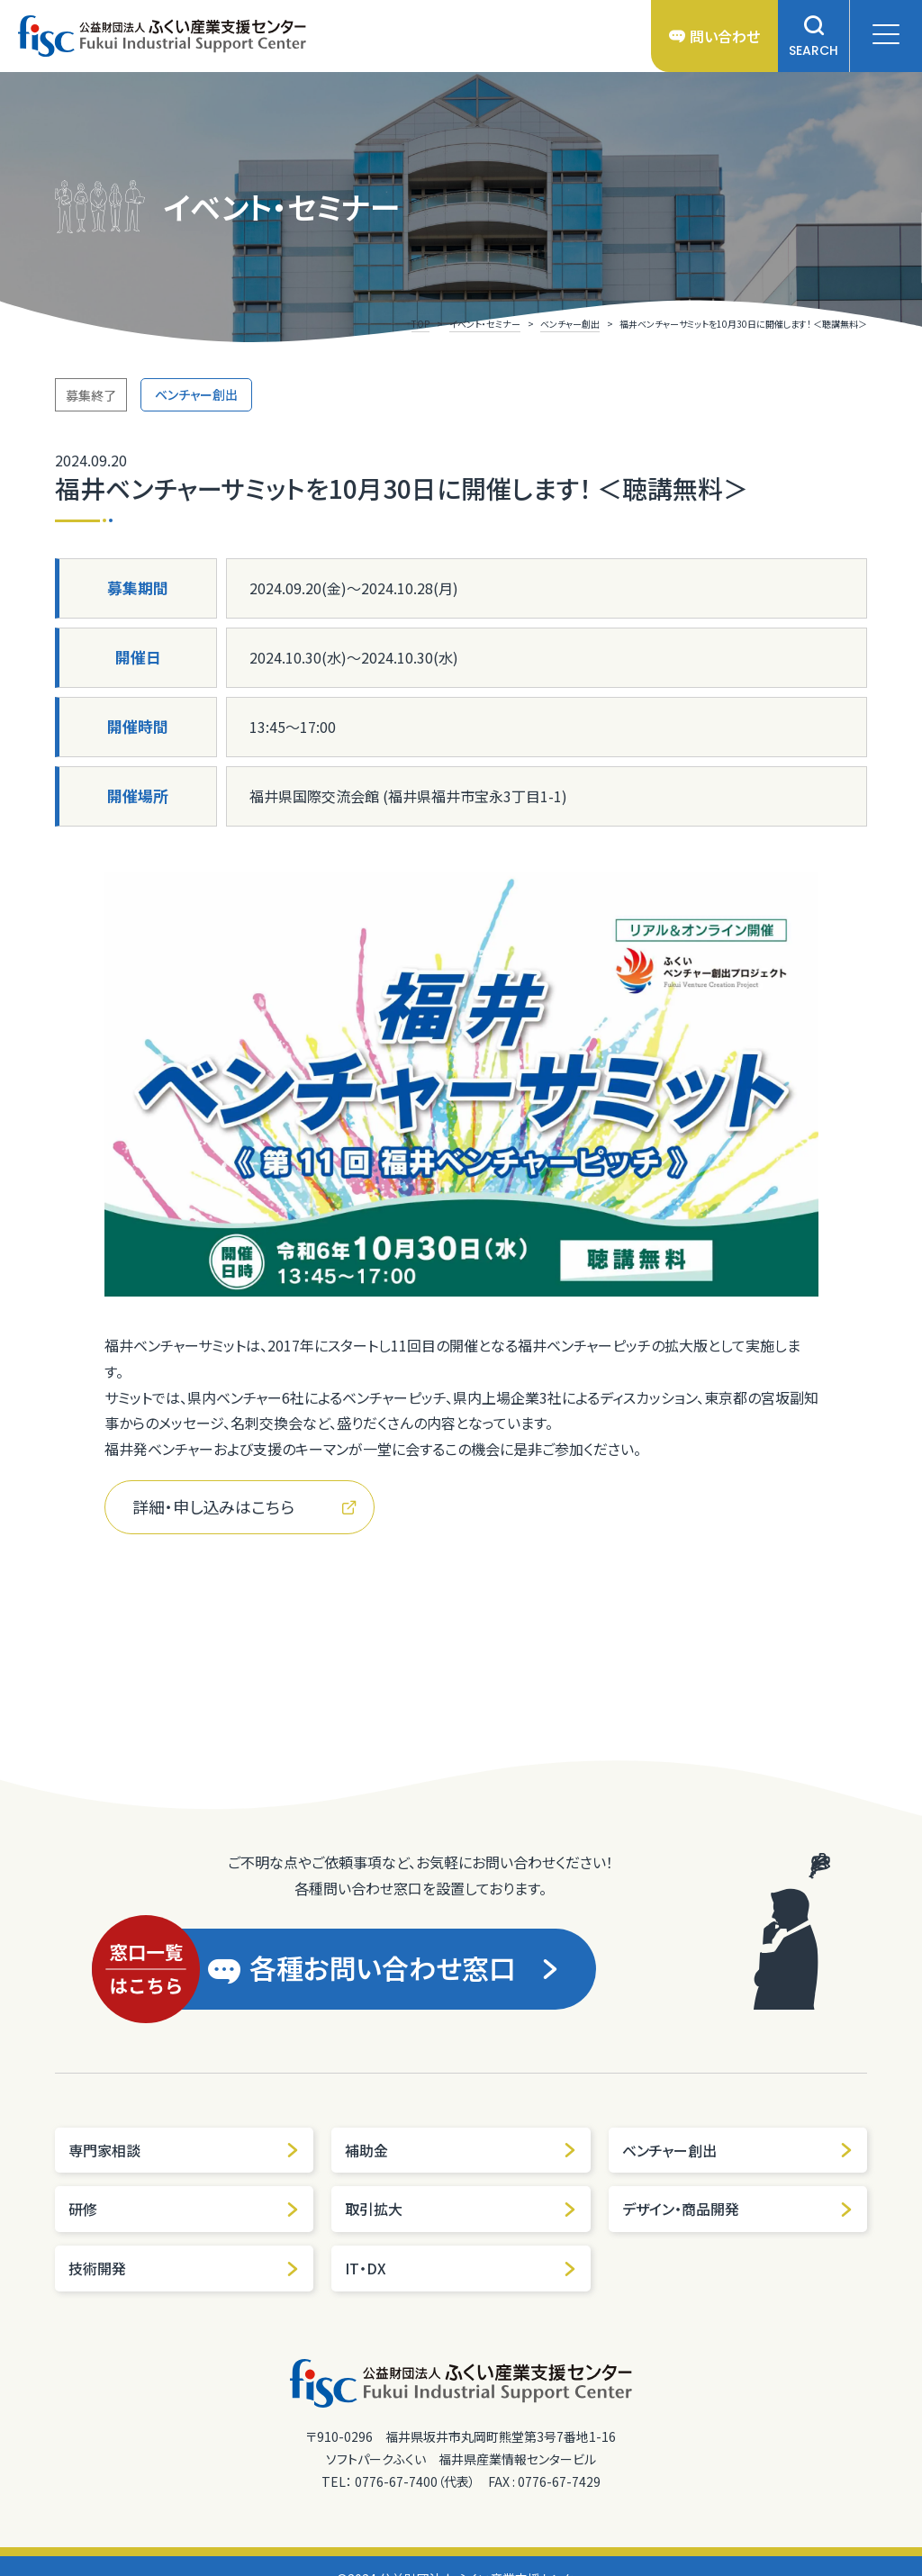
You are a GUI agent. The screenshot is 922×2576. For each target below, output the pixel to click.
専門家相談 (184, 2150)
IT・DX (460, 2268)
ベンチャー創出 (738, 2150)
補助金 (460, 2150)
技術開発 (184, 2268)
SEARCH (813, 36)
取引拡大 (460, 2208)
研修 (184, 2208)
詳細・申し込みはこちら (244, 1506)
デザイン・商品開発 (738, 2208)
